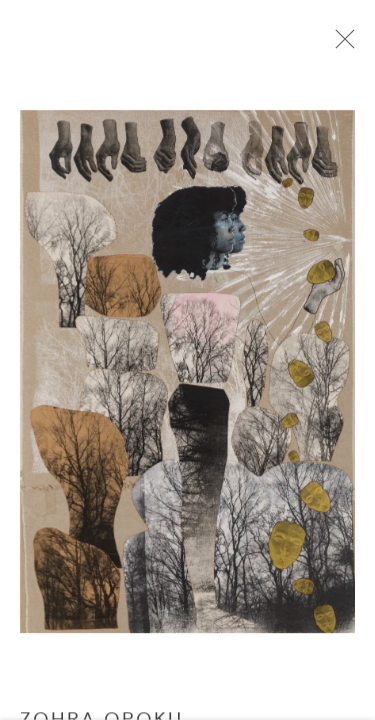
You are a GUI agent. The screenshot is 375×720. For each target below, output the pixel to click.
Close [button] (347, 45)
